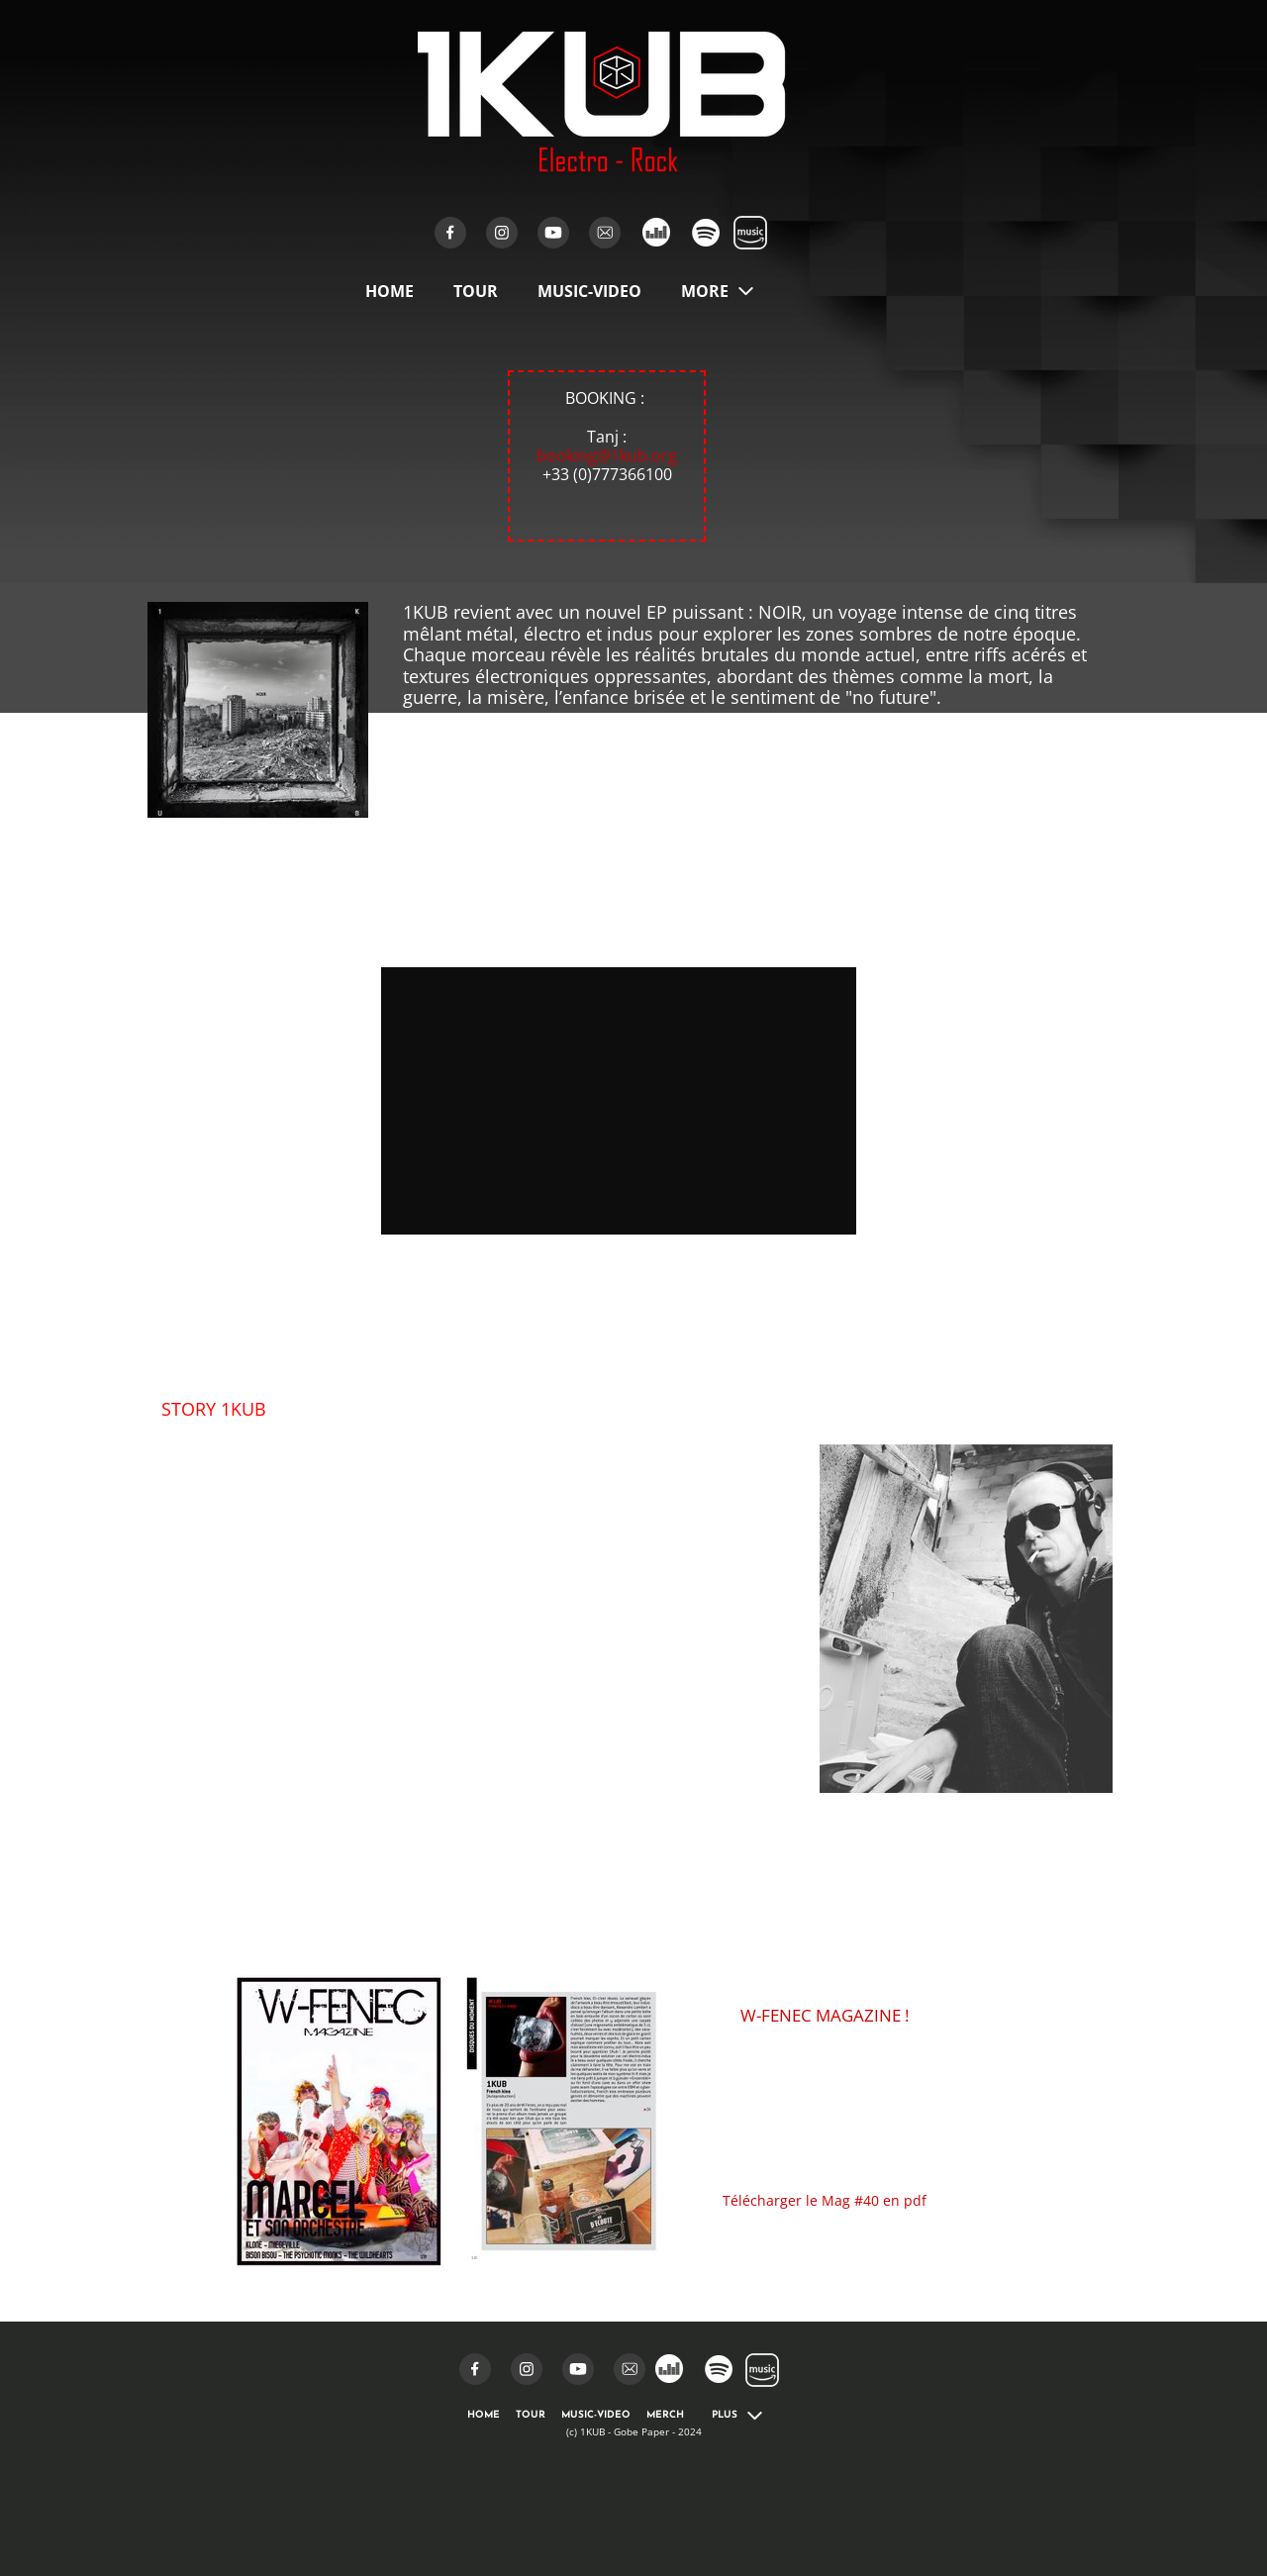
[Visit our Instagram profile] (502, 232)
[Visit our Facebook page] (450, 232)
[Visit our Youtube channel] (553, 232)
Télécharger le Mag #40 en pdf (824, 2200)
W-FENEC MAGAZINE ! (824, 2015)
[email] (605, 232)
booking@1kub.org (606, 455)
